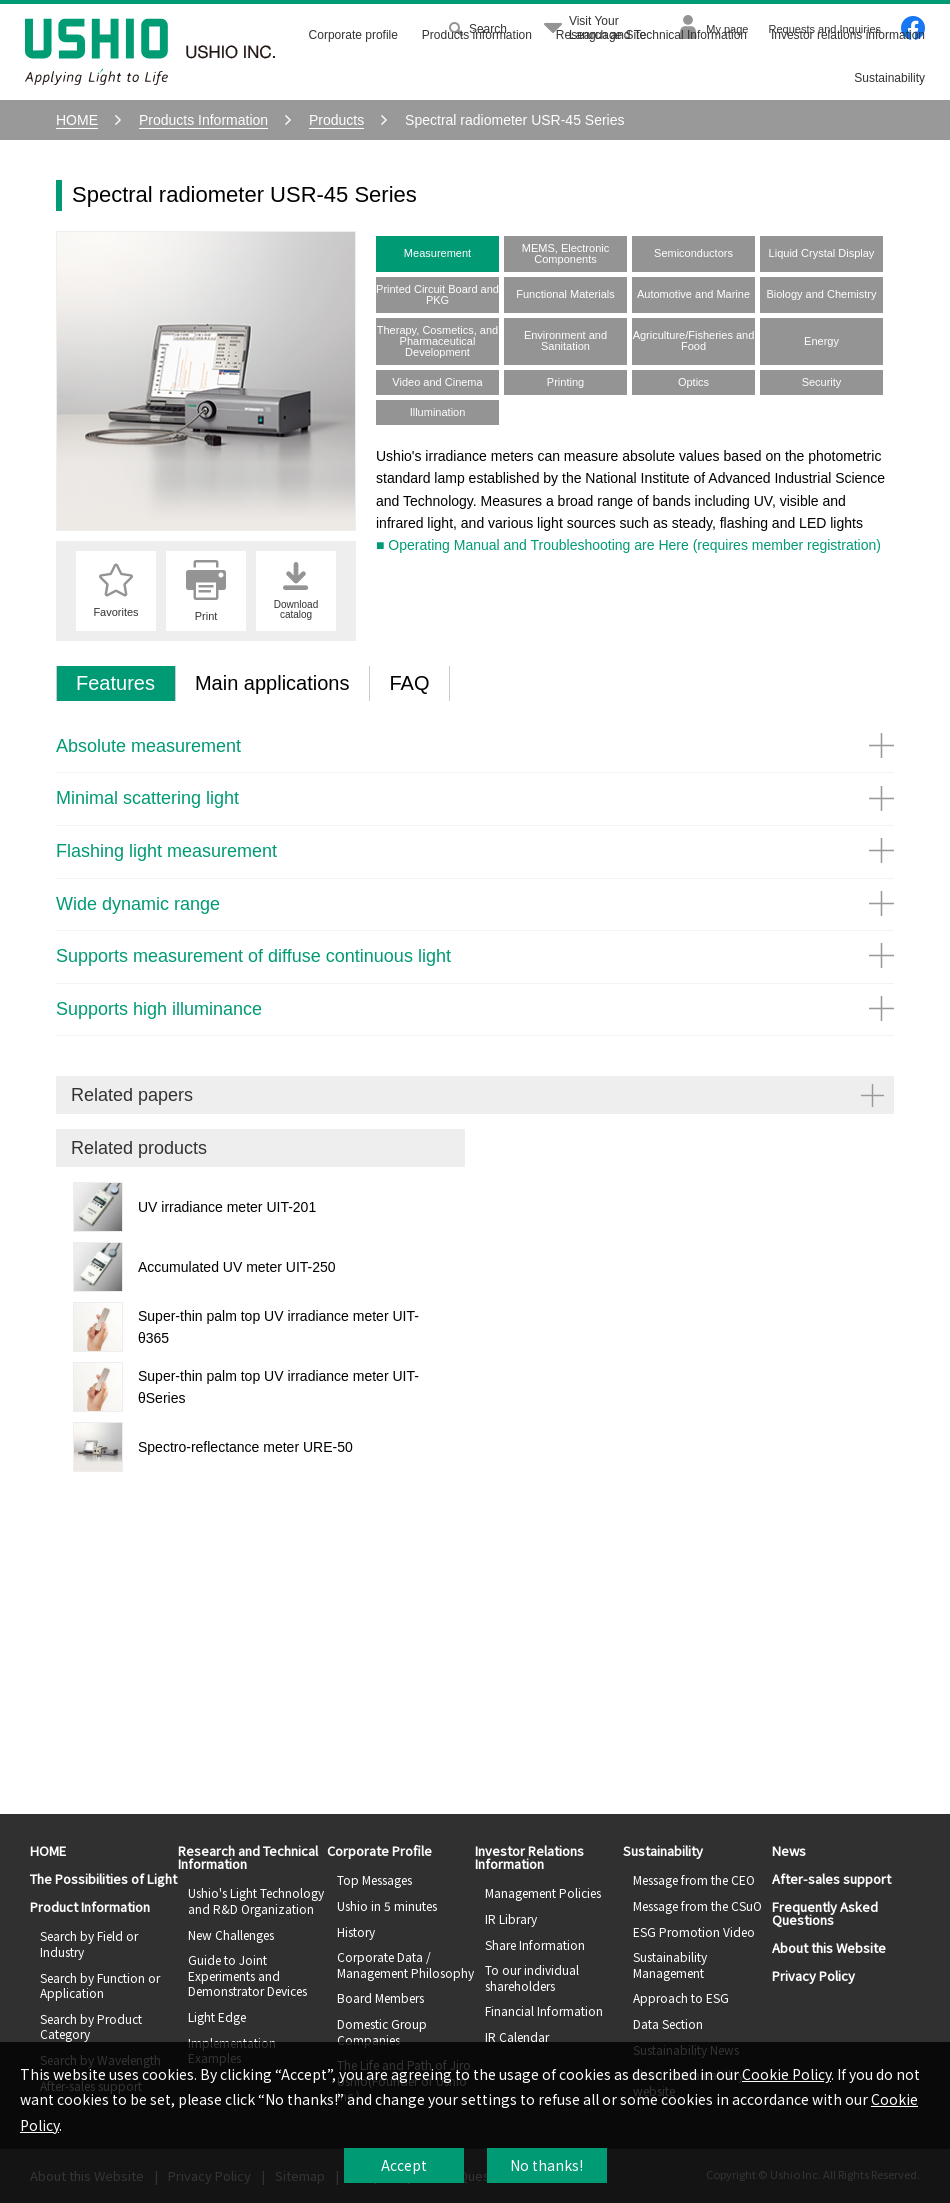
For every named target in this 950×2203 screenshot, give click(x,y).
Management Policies (543, 1892)
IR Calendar (517, 2036)
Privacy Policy (813, 1975)
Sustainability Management (670, 1964)
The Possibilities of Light (103, 1878)
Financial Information (544, 2010)
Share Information (535, 1944)
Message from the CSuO (697, 1905)
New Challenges (231, 1934)
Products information (477, 35)
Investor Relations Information (529, 1857)
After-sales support (831, 1878)
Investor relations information (848, 35)
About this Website (829, 1947)
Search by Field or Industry (89, 1943)
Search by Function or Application (100, 1985)
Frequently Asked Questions (825, 1913)
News (789, 1850)
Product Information (90, 1906)
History (356, 1931)
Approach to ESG (681, 1997)
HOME (48, 1850)
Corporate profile (353, 35)
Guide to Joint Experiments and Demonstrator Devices (247, 1975)
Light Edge (217, 2016)
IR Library (511, 1918)
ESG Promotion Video (694, 1931)
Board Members (380, 1997)
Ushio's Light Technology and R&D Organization (256, 1900)
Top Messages (374, 1879)
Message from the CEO (694, 1879)
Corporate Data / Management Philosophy (405, 1964)
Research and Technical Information (651, 35)
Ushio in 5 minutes (387, 1905)
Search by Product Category (91, 2026)
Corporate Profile (379, 1850)
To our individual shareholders (532, 1977)
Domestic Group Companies (382, 2031)
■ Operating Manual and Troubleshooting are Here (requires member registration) (628, 545)
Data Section (668, 2023)
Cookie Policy (786, 2074)
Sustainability (889, 78)
